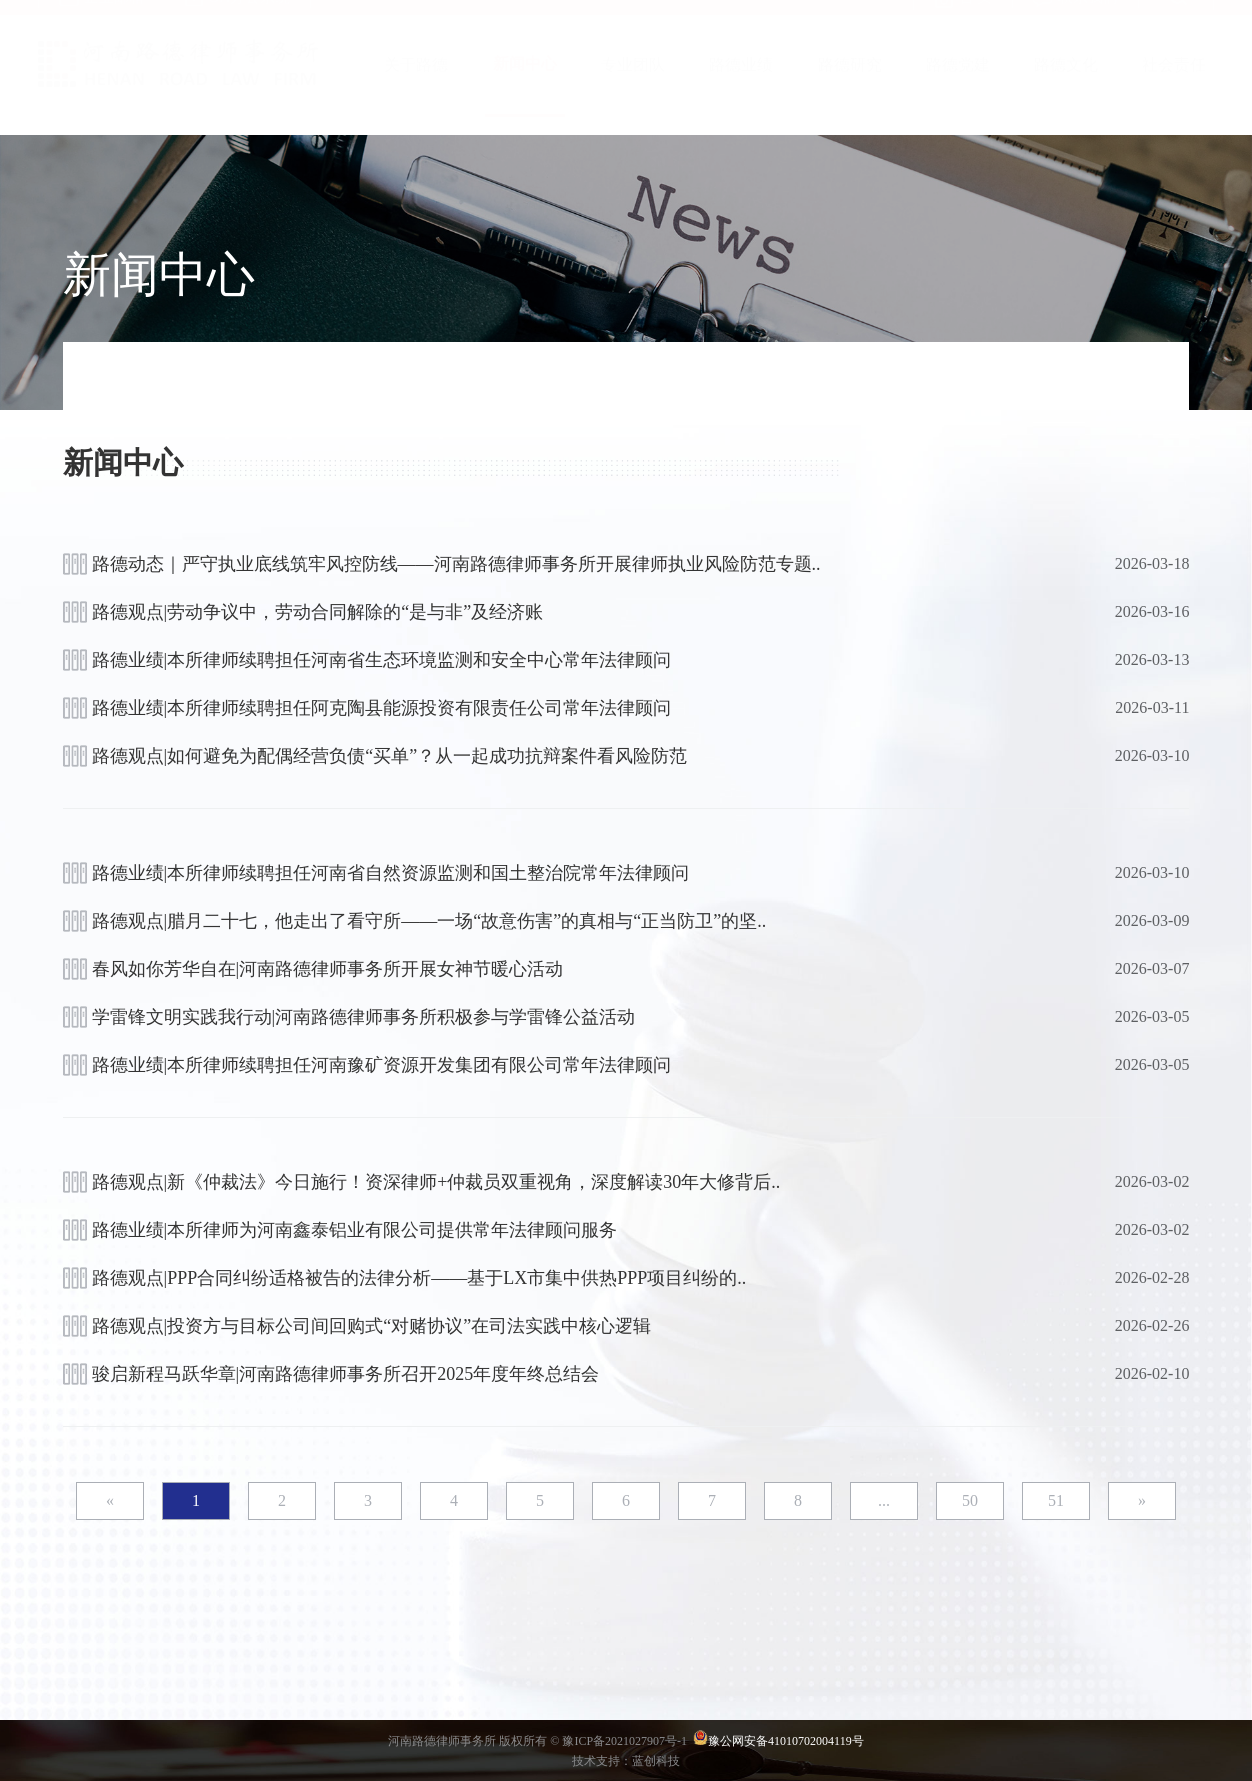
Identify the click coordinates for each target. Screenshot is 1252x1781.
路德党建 (958, 84)
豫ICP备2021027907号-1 (626, 1741)
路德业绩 (741, 84)
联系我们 (1075, 18)
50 (970, 1500)
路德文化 (1066, 84)
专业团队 (633, 84)
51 (1056, 1500)
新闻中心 (525, 83)
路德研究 (850, 84)
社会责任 (1174, 84)
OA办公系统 (237, 18)
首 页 (963, 18)
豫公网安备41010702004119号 (786, 1741)
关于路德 (416, 84)
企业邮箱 (101, 18)
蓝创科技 (656, 1761)
